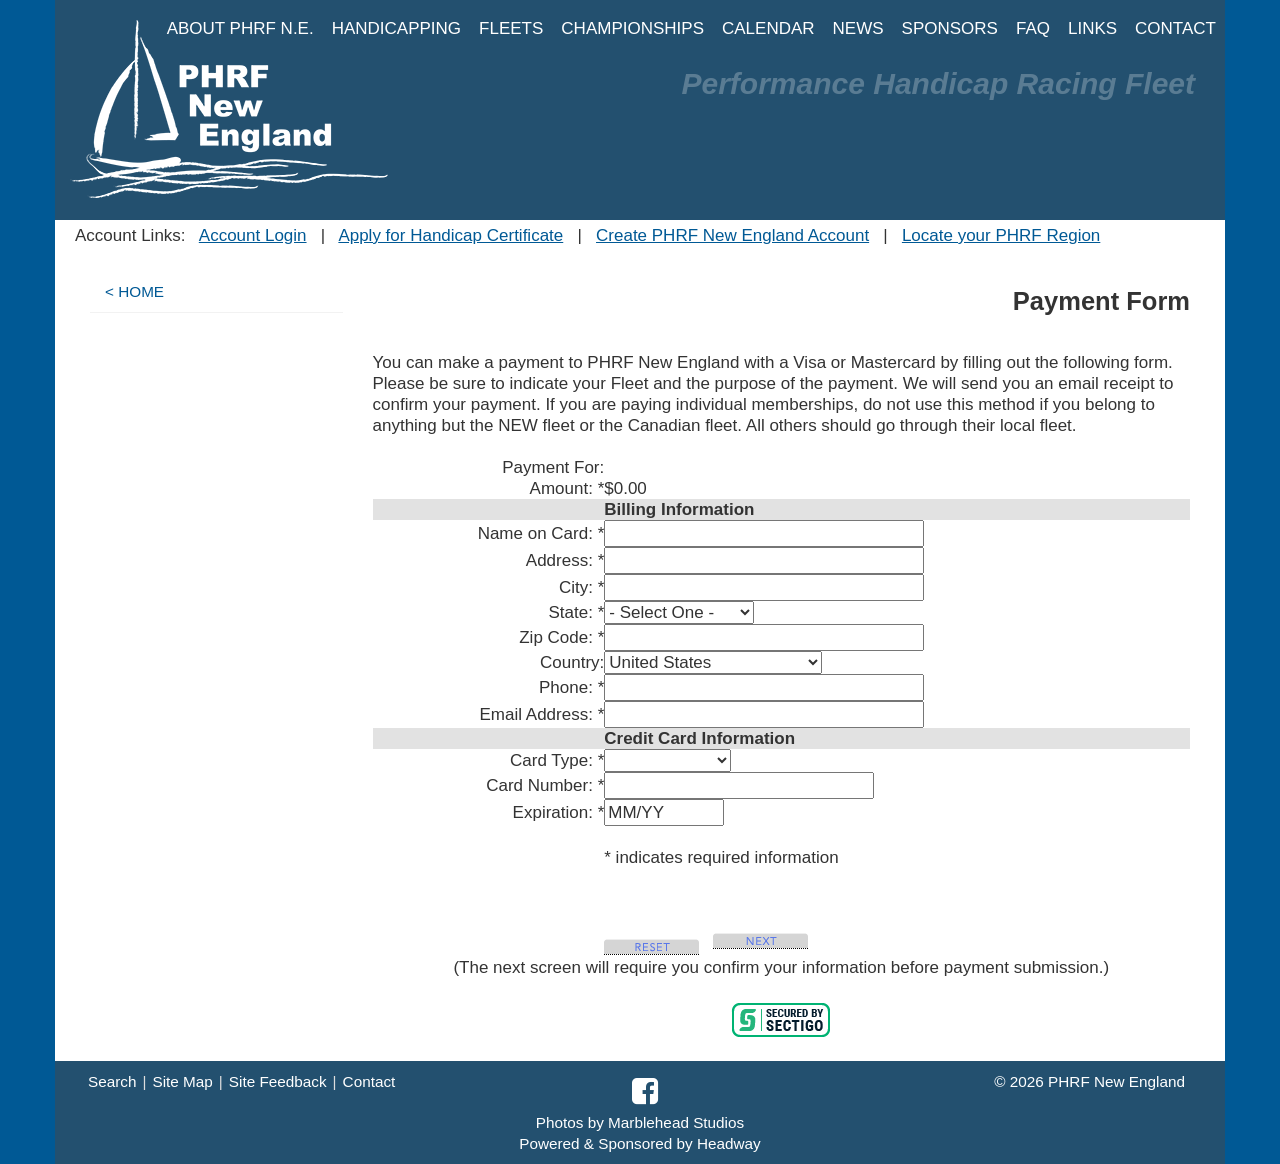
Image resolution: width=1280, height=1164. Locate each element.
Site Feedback (278, 1081)
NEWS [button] (858, 28)
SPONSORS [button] (950, 28)
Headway (729, 1143)
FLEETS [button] (511, 28)
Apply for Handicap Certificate (450, 235)
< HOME (134, 291)
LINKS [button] (1092, 28)
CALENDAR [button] (768, 28)
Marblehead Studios (676, 1122)
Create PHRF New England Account (732, 235)
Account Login (253, 235)
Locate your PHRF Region (1001, 235)
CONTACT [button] (1175, 28)
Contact (369, 1081)
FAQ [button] (1033, 28)
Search (112, 1081)
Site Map (182, 1081)
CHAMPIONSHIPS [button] (632, 28)
